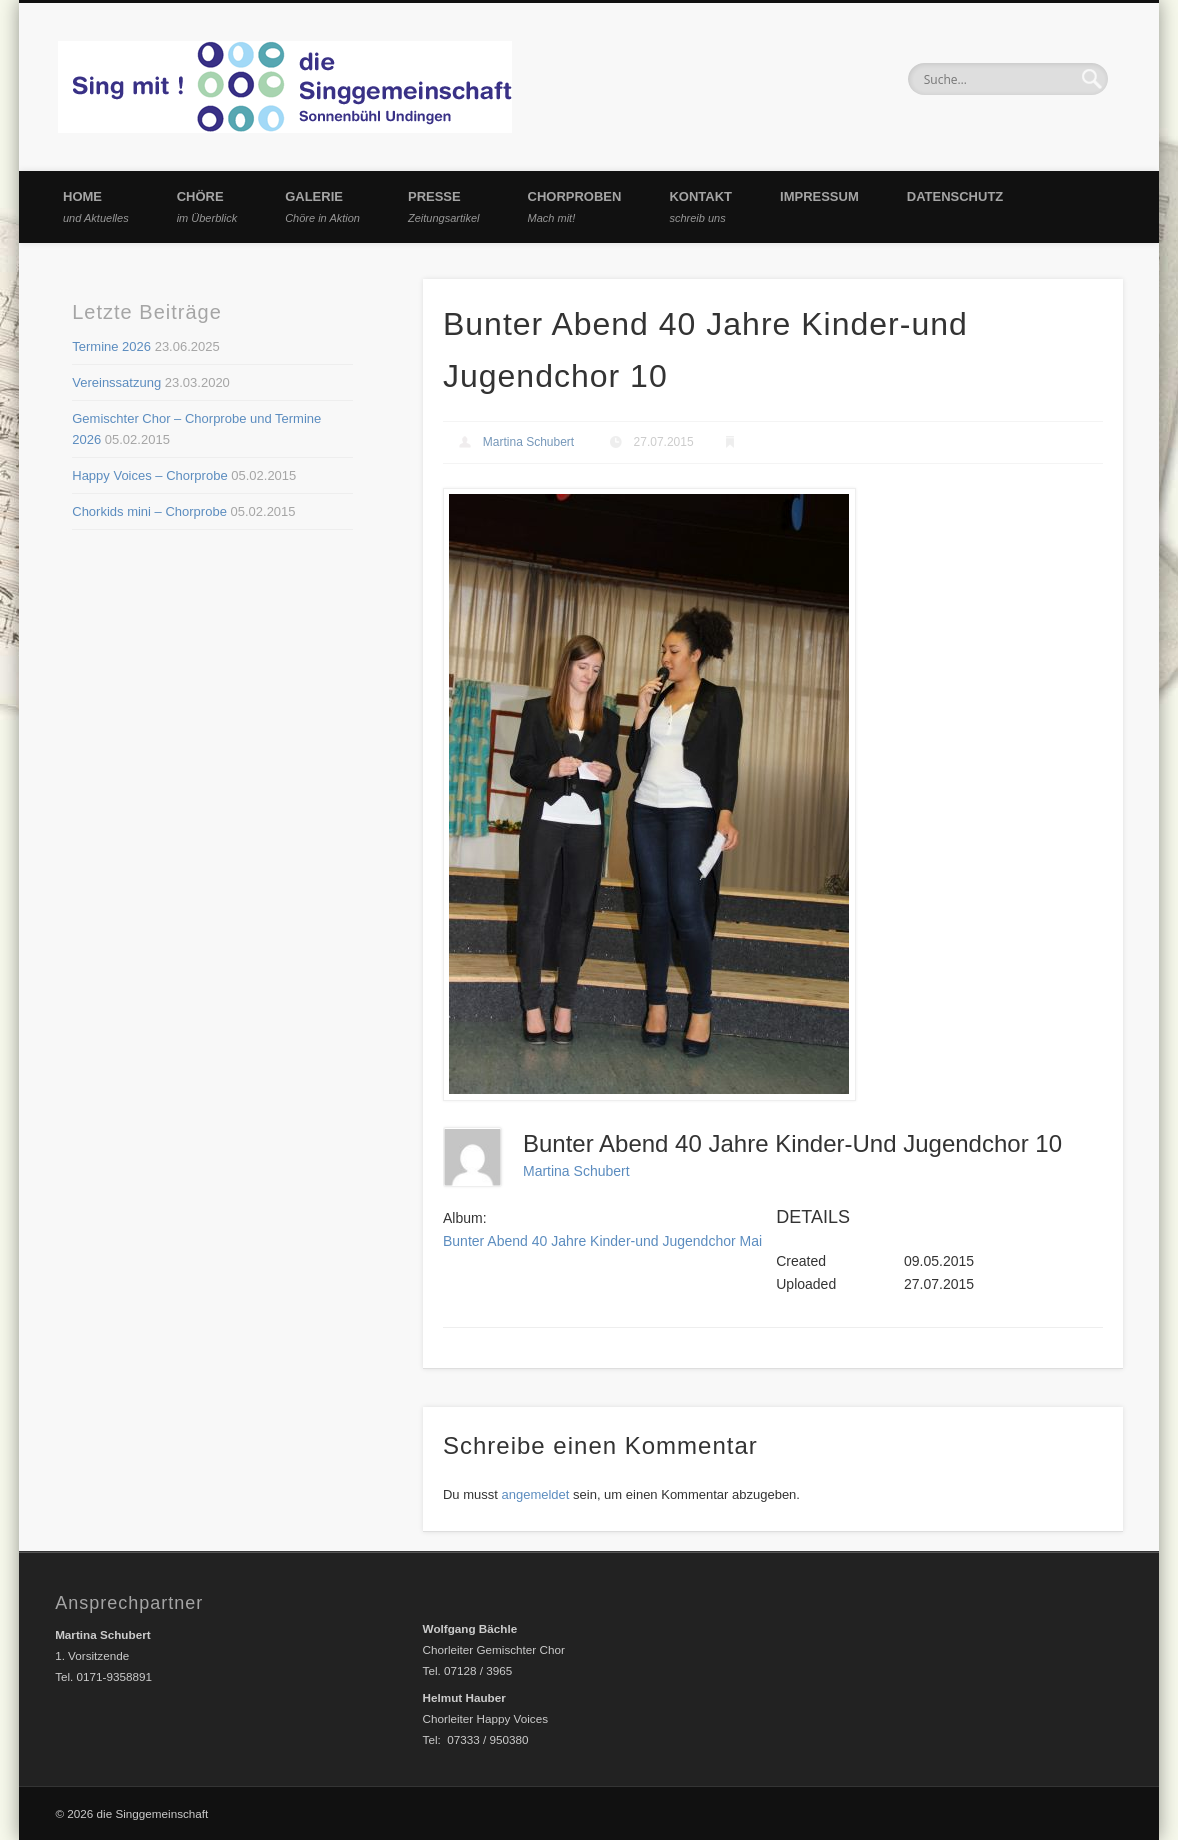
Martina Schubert (528, 442)
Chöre (207, 206)
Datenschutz (955, 196)
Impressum (819, 196)
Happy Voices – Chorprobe (149, 475)
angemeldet (535, 1494)
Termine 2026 (111, 346)
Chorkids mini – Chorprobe (149, 511)
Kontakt (700, 206)
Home (96, 206)
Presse (444, 206)
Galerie (322, 206)
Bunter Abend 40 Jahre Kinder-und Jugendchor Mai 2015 (620, 1241)
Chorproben (575, 206)
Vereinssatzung (116, 382)
